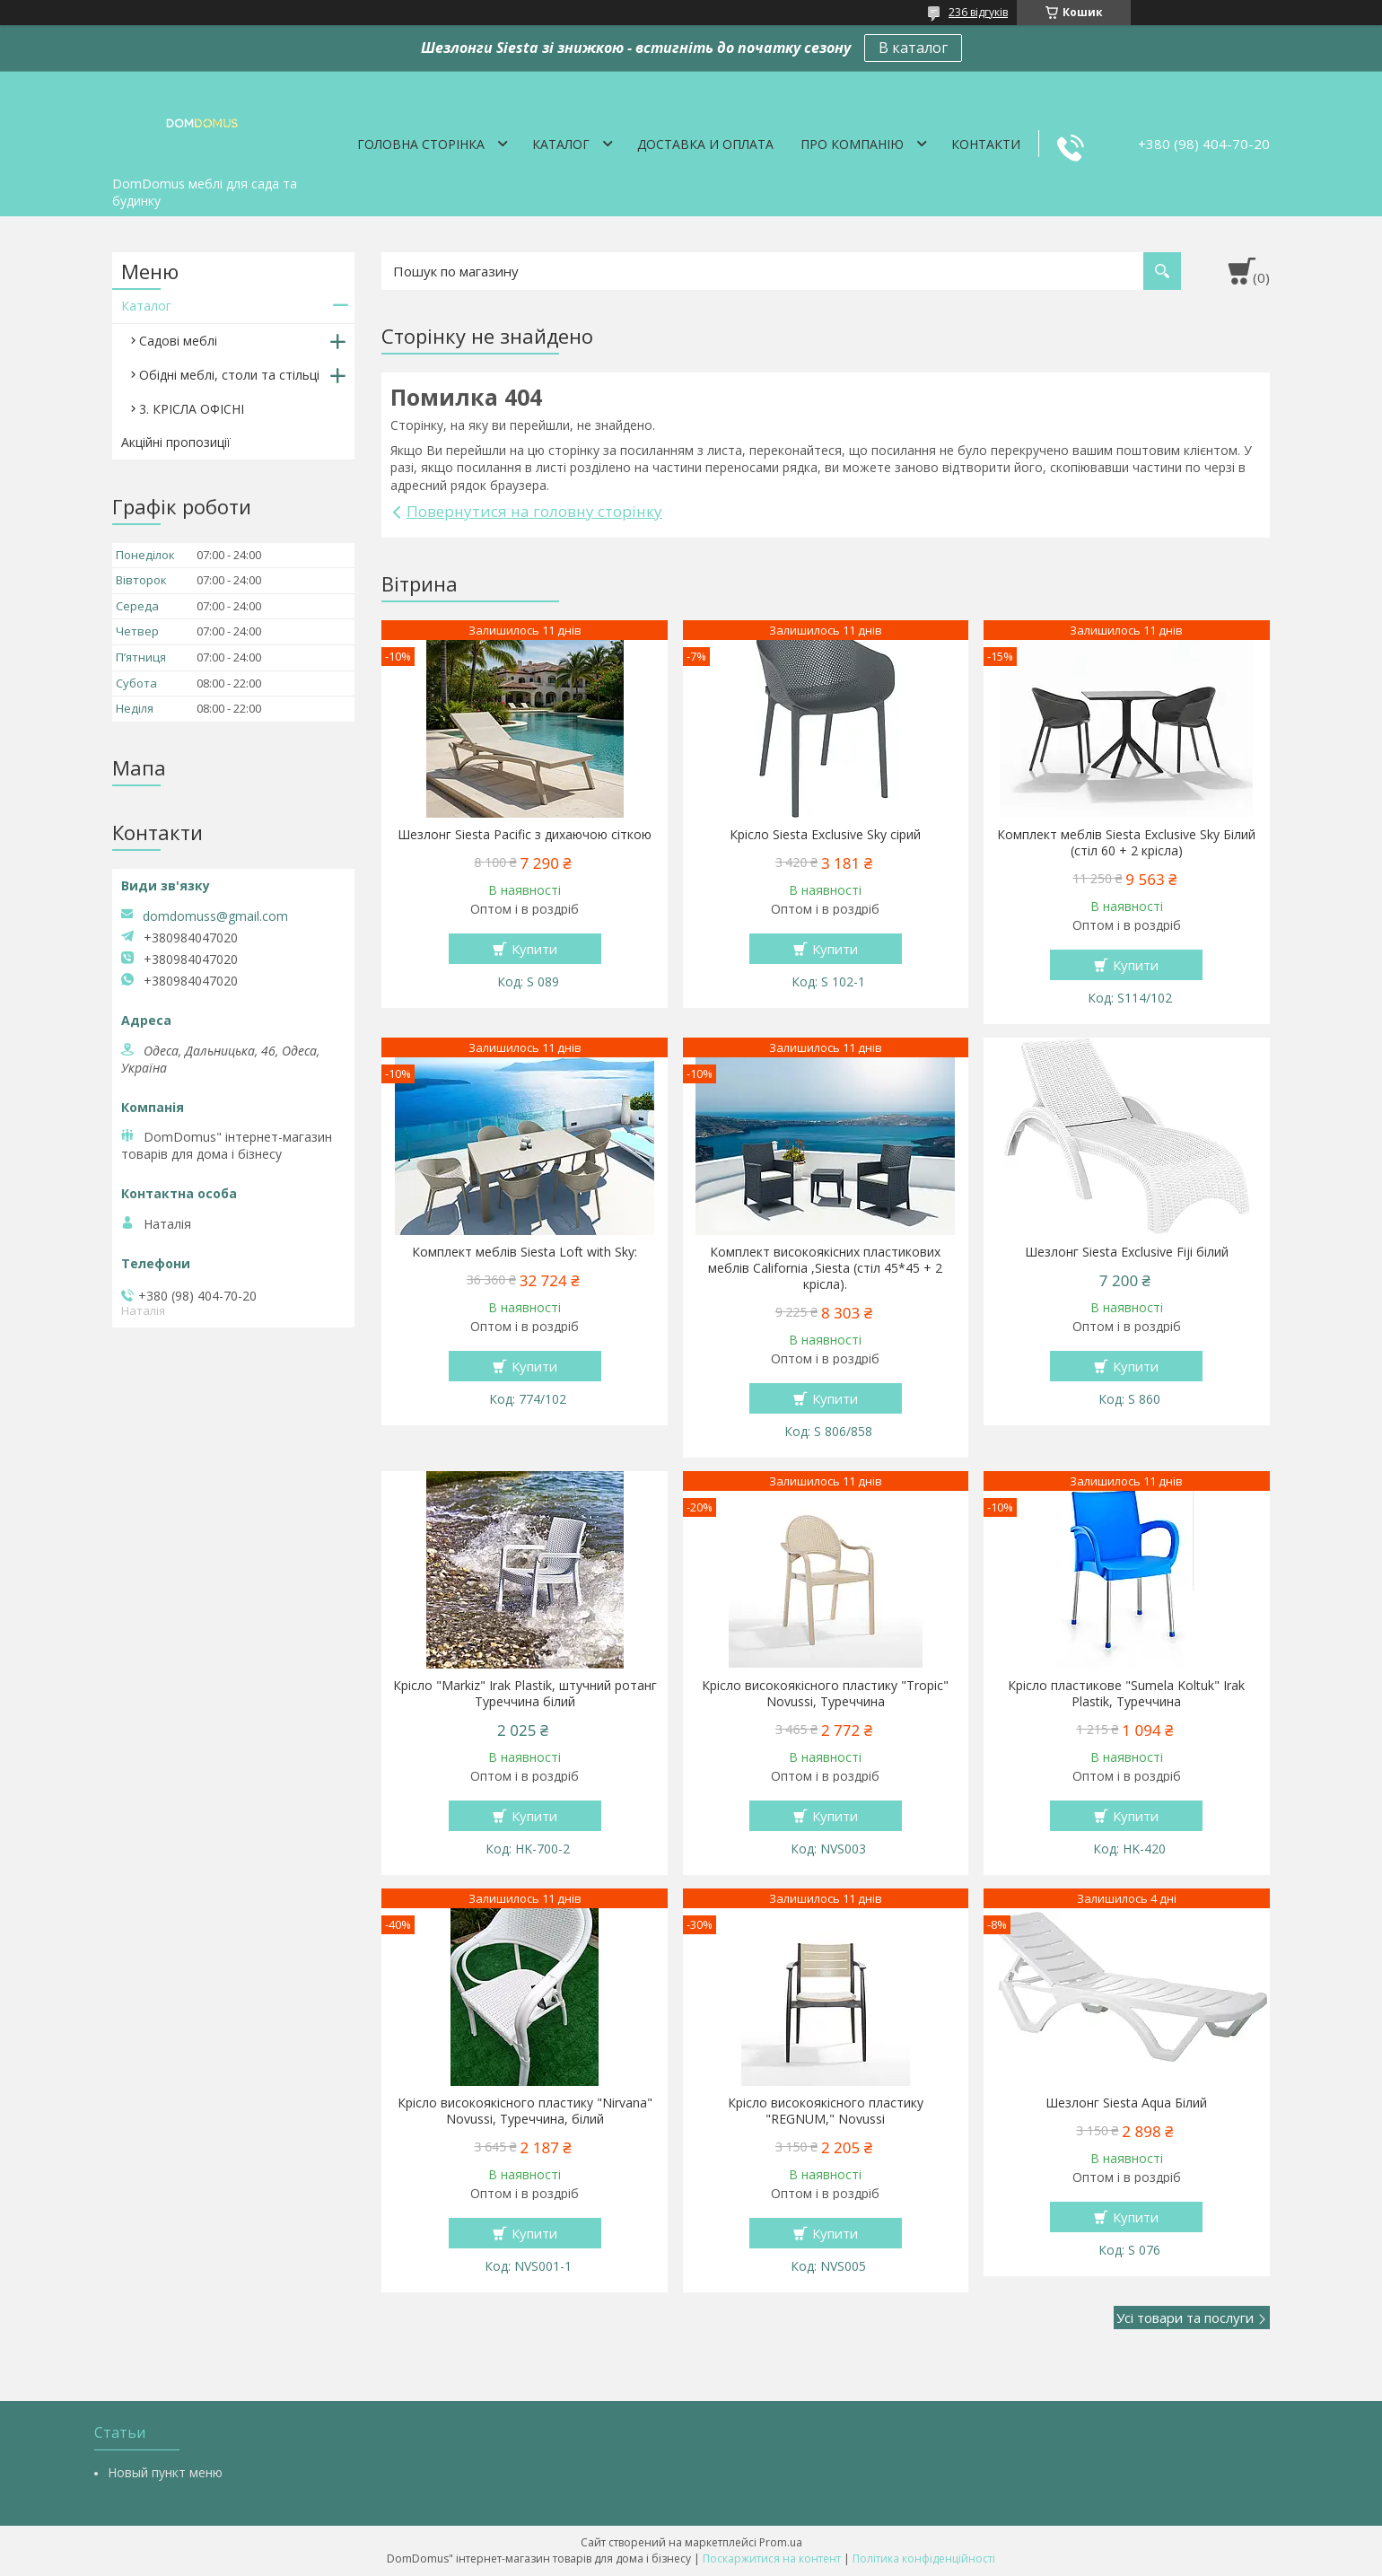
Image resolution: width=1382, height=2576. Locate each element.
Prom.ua (780, 2542)
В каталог (913, 47)
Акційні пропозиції (176, 442)
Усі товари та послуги (1185, 2317)
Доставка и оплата (705, 144)
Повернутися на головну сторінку (534, 511)
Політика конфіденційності (924, 2558)
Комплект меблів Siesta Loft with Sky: (524, 1252)
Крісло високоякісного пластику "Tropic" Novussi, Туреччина (825, 1694)
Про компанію (852, 144)
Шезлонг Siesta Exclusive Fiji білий (1127, 1252)
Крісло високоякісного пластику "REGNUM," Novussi (825, 2111)
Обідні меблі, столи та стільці (229, 374)
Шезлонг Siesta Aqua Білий (1126, 2103)
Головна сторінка (421, 144)
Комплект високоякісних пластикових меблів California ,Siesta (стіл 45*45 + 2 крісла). (825, 1268)
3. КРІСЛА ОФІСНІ (191, 408)
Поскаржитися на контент (772, 2558)
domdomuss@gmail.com (215, 916)
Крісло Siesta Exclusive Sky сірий (825, 835)
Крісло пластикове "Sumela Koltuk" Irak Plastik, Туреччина (1126, 1694)
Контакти (985, 144)
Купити (534, 949)
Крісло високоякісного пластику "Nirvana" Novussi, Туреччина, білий (525, 2111)
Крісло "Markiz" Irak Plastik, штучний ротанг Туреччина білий (525, 1694)
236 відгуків (978, 12)
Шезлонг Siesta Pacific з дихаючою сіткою (525, 835)
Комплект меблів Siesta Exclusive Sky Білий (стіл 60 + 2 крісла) (1126, 843)
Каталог (561, 144)
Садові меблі (178, 340)
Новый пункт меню (165, 2472)
